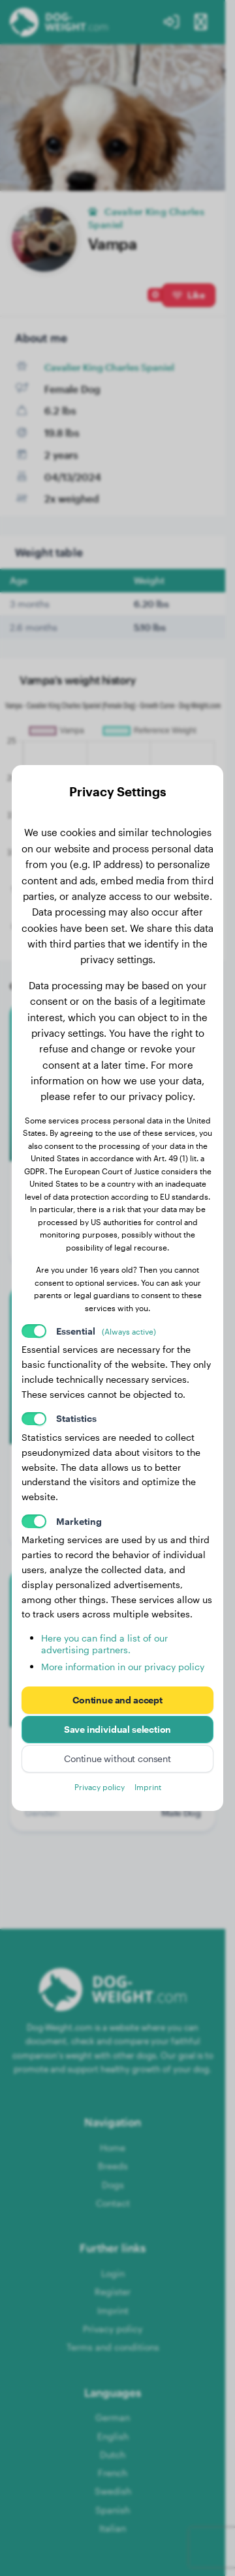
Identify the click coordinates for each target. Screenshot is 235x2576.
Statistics (76, 1418)
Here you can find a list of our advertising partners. (104, 1643)
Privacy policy (99, 1786)
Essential (106, 1331)
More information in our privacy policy (122, 1666)
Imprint (147, 1786)
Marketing (79, 1521)
